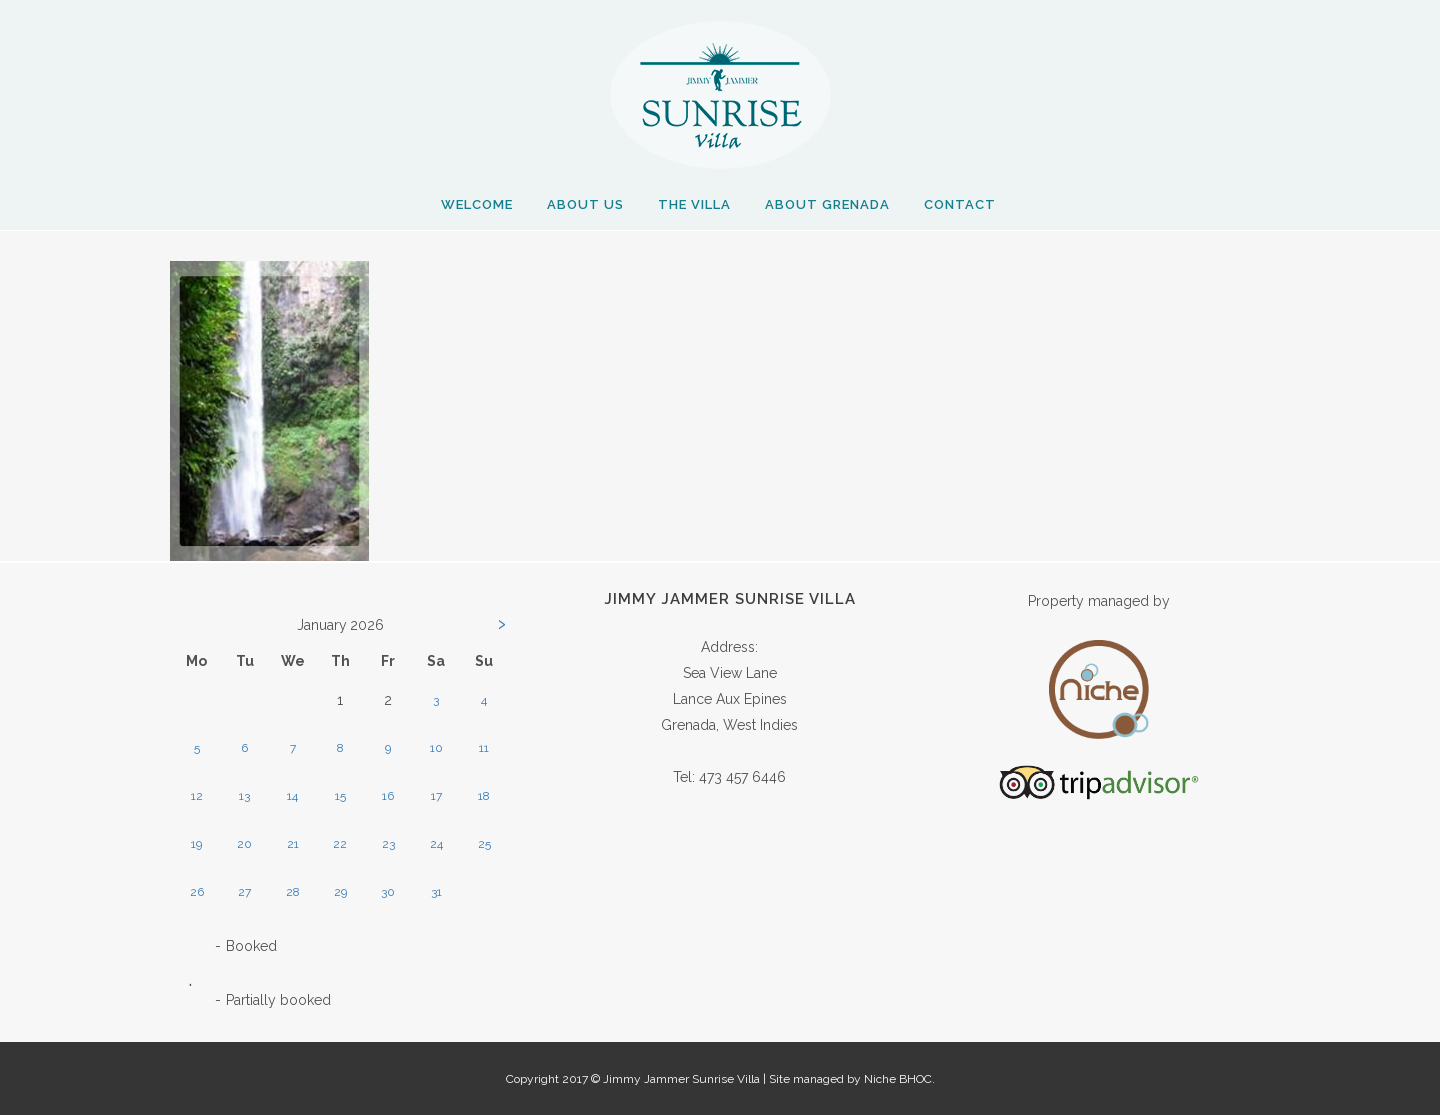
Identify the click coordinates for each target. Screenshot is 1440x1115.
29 (340, 892)
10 (436, 748)
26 (197, 892)
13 (244, 796)
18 (484, 796)
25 (484, 844)
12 (197, 796)
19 (196, 844)
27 (244, 892)
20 (244, 844)
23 (388, 844)
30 (388, 892)
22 (340, 844)
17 (436, 796)
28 (293, 892)
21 (293, 844)
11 (484, 748)
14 (292, 796)
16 (388, 796)
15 (340, 796)
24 (436, 844)
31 (436, 892)
